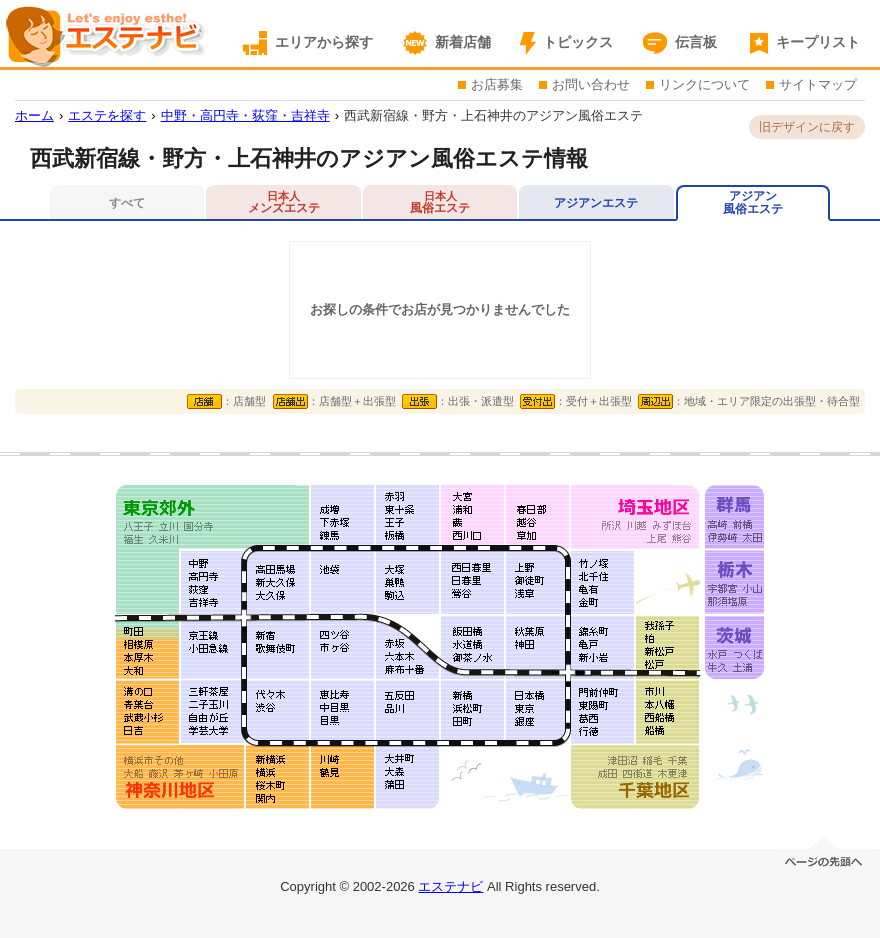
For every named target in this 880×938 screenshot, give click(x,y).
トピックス (578, 42)
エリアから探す (324, 42)
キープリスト (818, 42)
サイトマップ (818, 84)
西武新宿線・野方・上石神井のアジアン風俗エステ (493, 115)
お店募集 (497, 84)
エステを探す (107, 115)
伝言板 (696, 42)
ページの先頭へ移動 (825, 855)
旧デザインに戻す (807, 127)
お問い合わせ (591, 84)
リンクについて (704, 84)
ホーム (34, 115)
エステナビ (450, 886)
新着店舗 (463, 42)
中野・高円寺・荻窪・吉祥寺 (245, 115)
